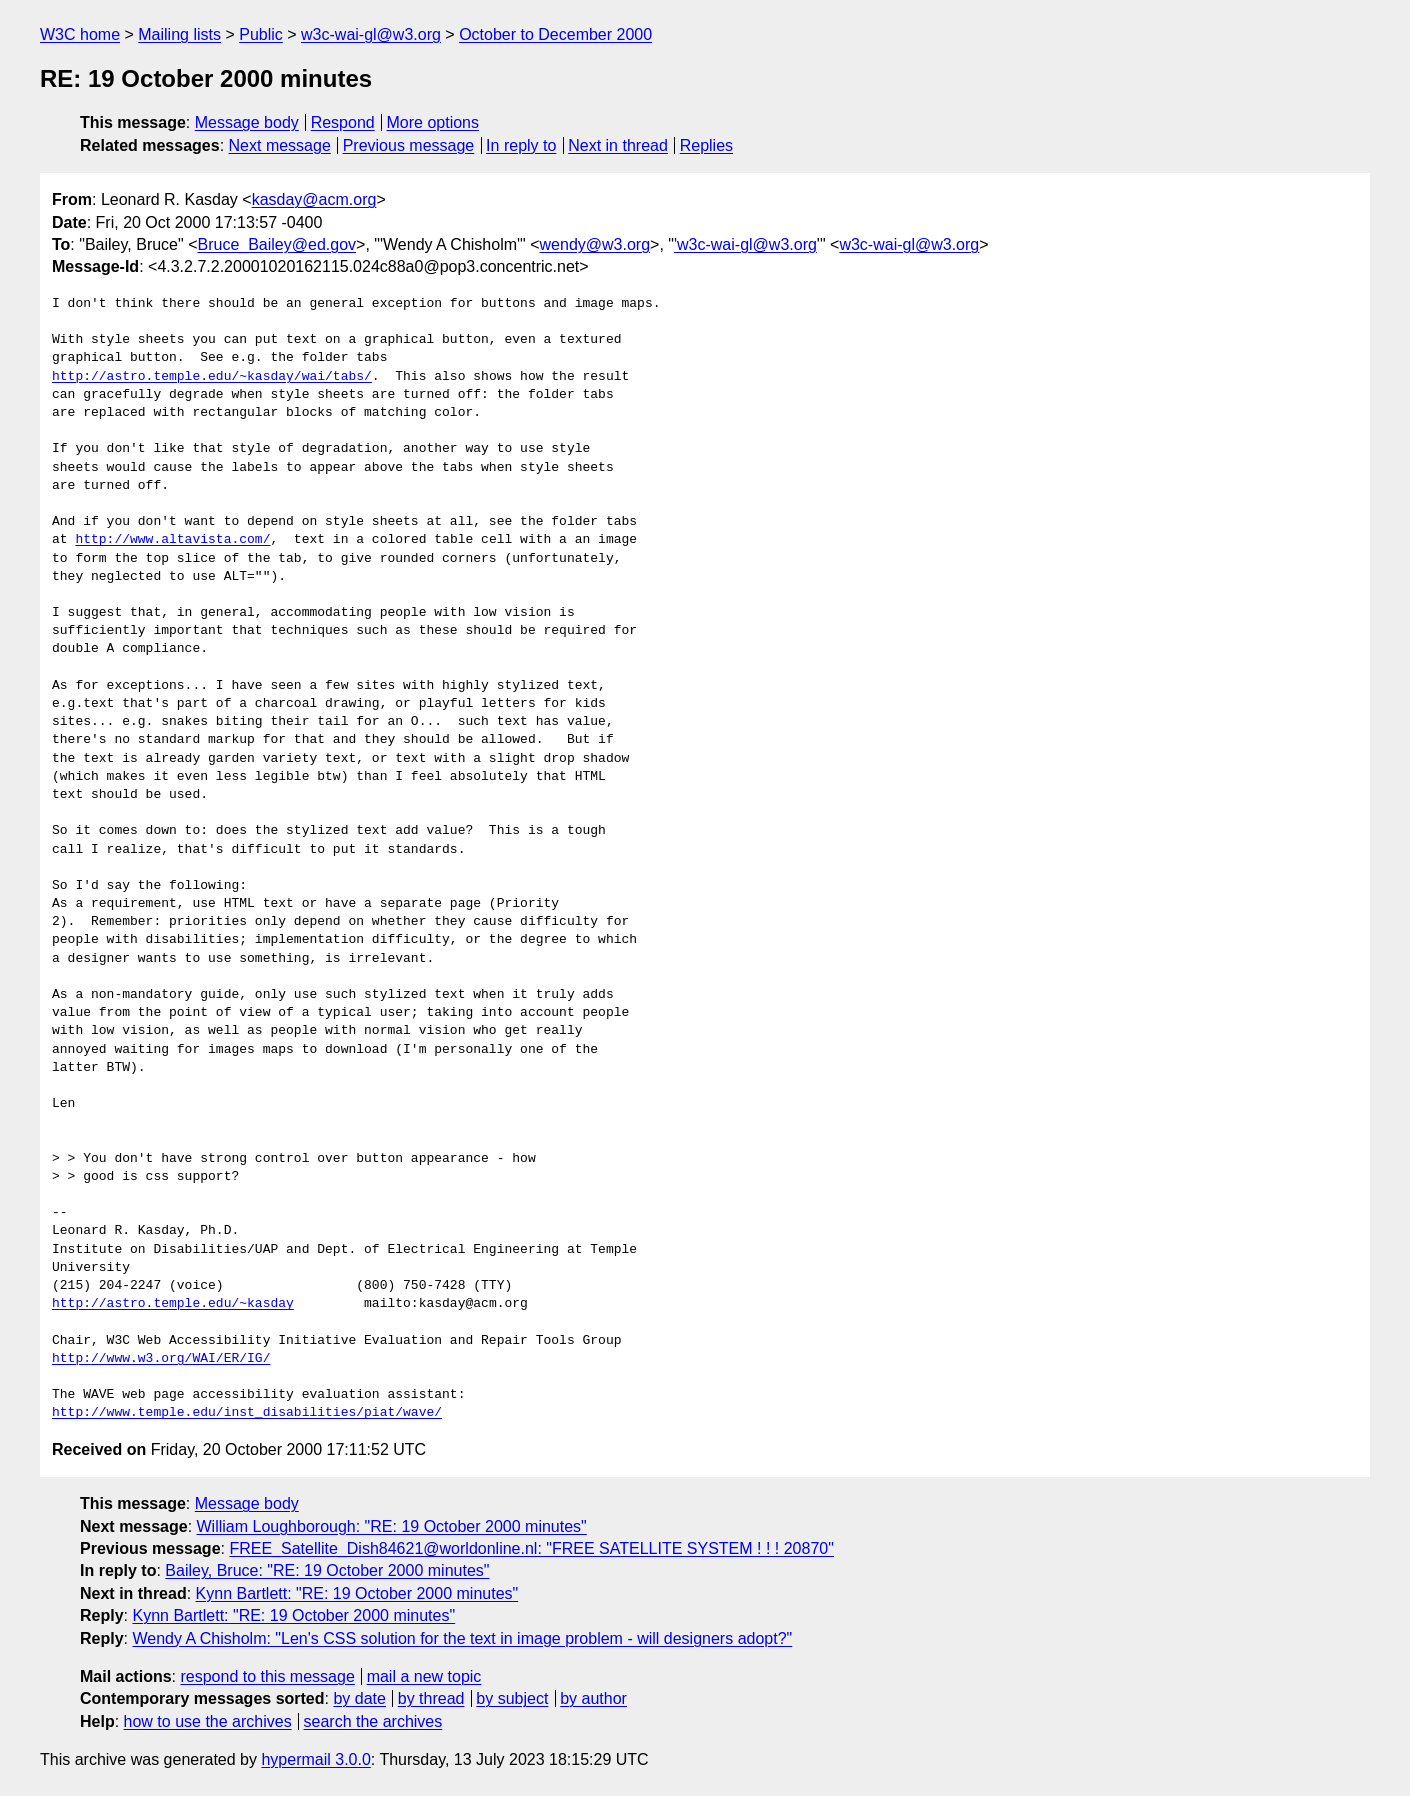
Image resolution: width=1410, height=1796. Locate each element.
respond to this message (267, 1676)
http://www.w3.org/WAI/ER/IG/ (161, 1359)
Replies (706, 145)
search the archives (373, 1721)
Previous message (409, 145)
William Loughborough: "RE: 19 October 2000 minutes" (392, 1526)
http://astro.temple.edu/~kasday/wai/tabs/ (212, 377)
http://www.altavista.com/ (172, 540)
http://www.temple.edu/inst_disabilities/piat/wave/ (247, 1413)
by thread (431, 1698)
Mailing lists (179, 34)
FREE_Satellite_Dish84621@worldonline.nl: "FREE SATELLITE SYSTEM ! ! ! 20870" (531, 1548)
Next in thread (618, 145)
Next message (280, 145)
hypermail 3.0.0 (315, 1759)
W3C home (80, 34)
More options (433, 122)
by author (593, 1698)
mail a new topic (424, 1676)
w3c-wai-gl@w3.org (371, 34)
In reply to (521, 145)
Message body (247, 122)
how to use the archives (208, 1721)
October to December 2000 (555, 34)
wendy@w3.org (595, 244)
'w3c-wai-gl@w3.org (745, 244)
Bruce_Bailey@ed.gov (276, 244)
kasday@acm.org (314, 199)
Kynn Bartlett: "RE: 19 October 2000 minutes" (357, 1593)
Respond (343, 122)
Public (261, 34)
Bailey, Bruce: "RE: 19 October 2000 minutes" (327, 1570)
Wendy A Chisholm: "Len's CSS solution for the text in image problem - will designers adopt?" (462, 1638)
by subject (512, 1698)
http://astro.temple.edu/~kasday (173, 1304)
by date (359, 1698)
